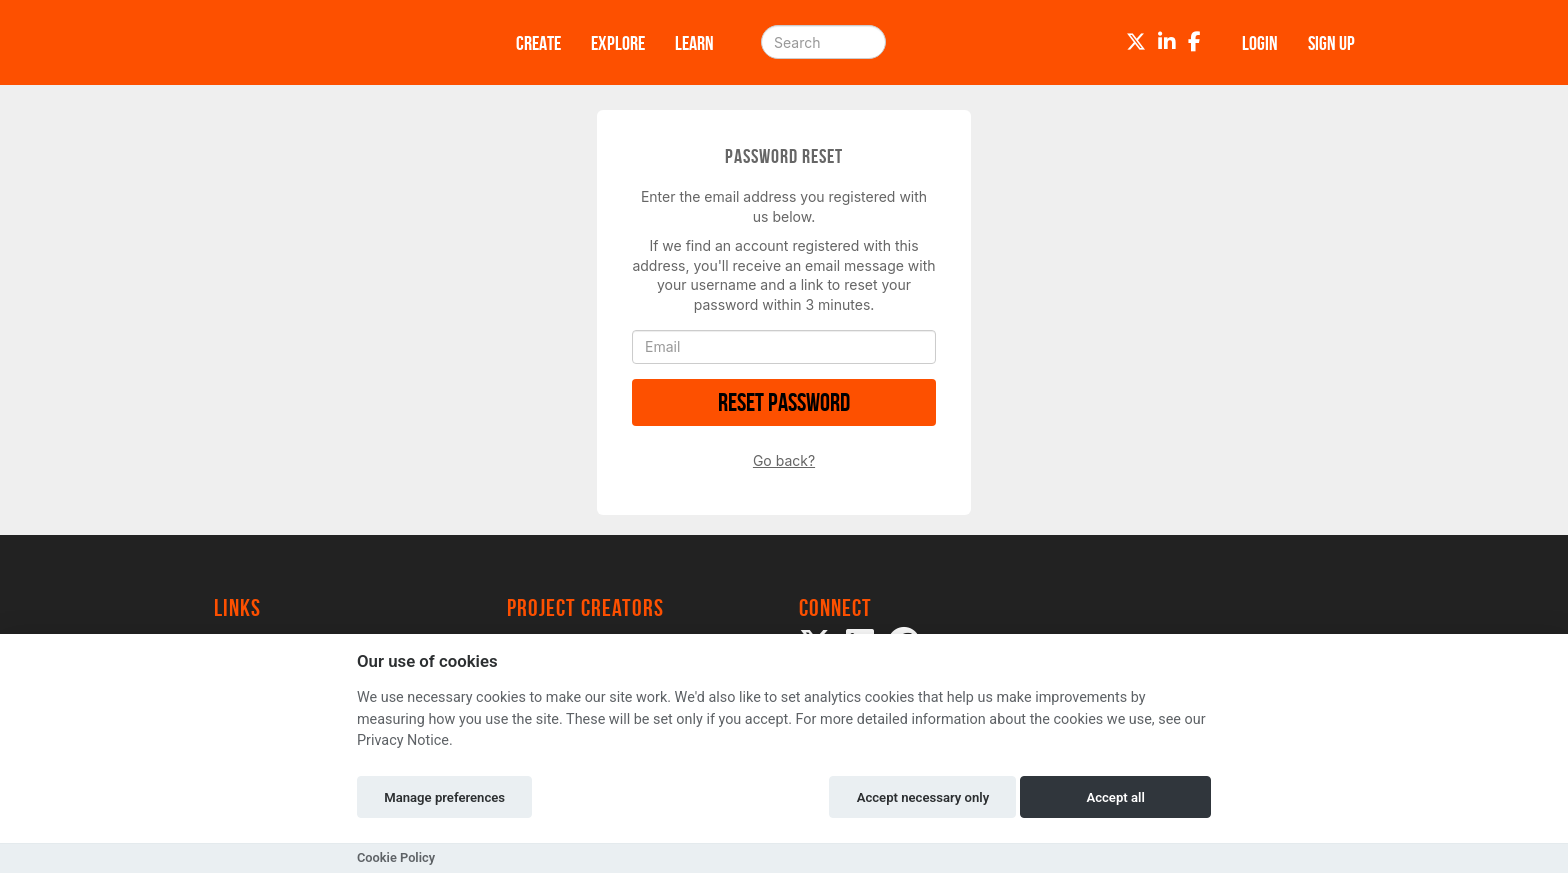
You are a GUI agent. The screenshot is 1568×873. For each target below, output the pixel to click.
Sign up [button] (1331, 43)
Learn (694, 43)
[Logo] (339, 42)
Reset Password (784, 402)
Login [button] (1260, 43)
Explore (618, 43)
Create (538, 43)
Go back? (784, 460)
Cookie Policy (396, 857)
